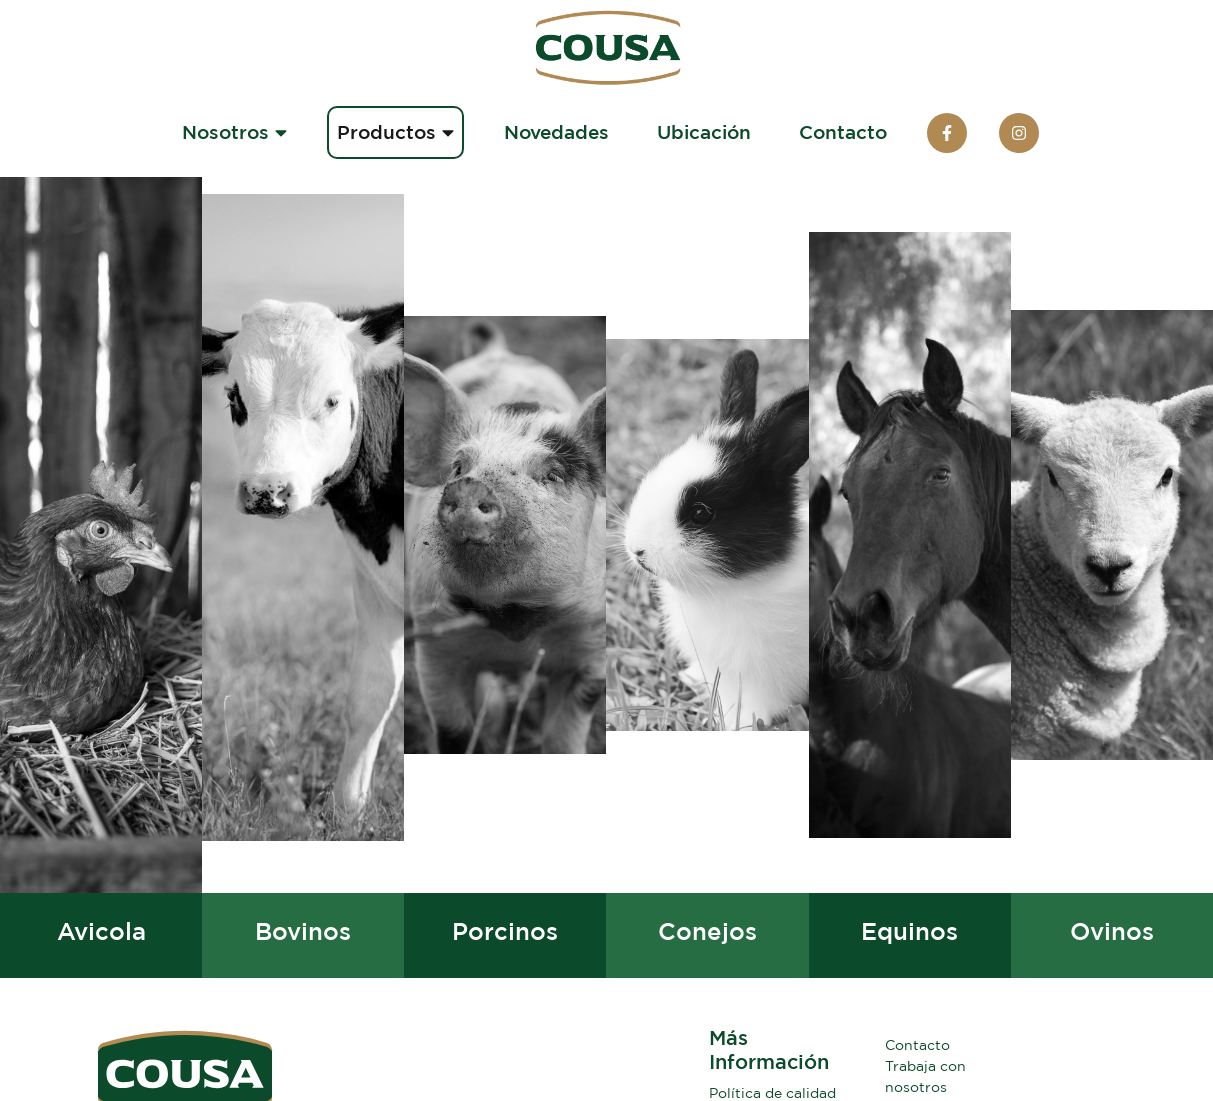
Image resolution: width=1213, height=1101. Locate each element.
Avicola (101, 931)
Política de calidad (772, 1092)
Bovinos (303, 931)
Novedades (556, 131)
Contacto (843, 131)
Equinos (909, 931)
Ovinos (1112, 931)
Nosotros (234, 131)
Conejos (707, 931)
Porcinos (505, 931)
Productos (395, 131)
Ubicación (704, 131)
